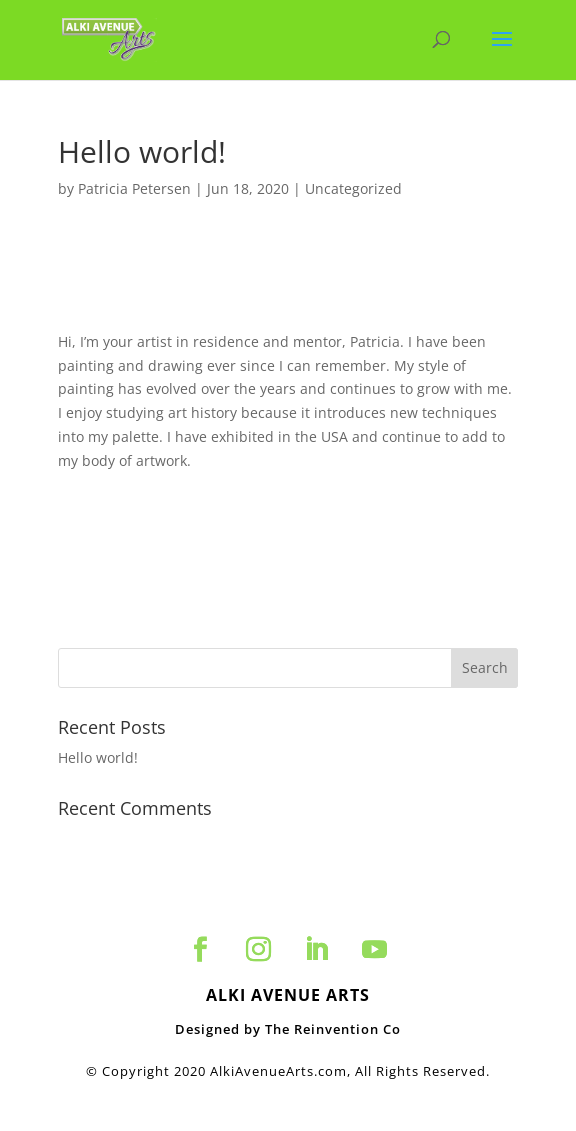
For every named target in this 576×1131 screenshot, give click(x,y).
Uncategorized (353, 188)
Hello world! (98, 757)
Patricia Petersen (134, 188)
